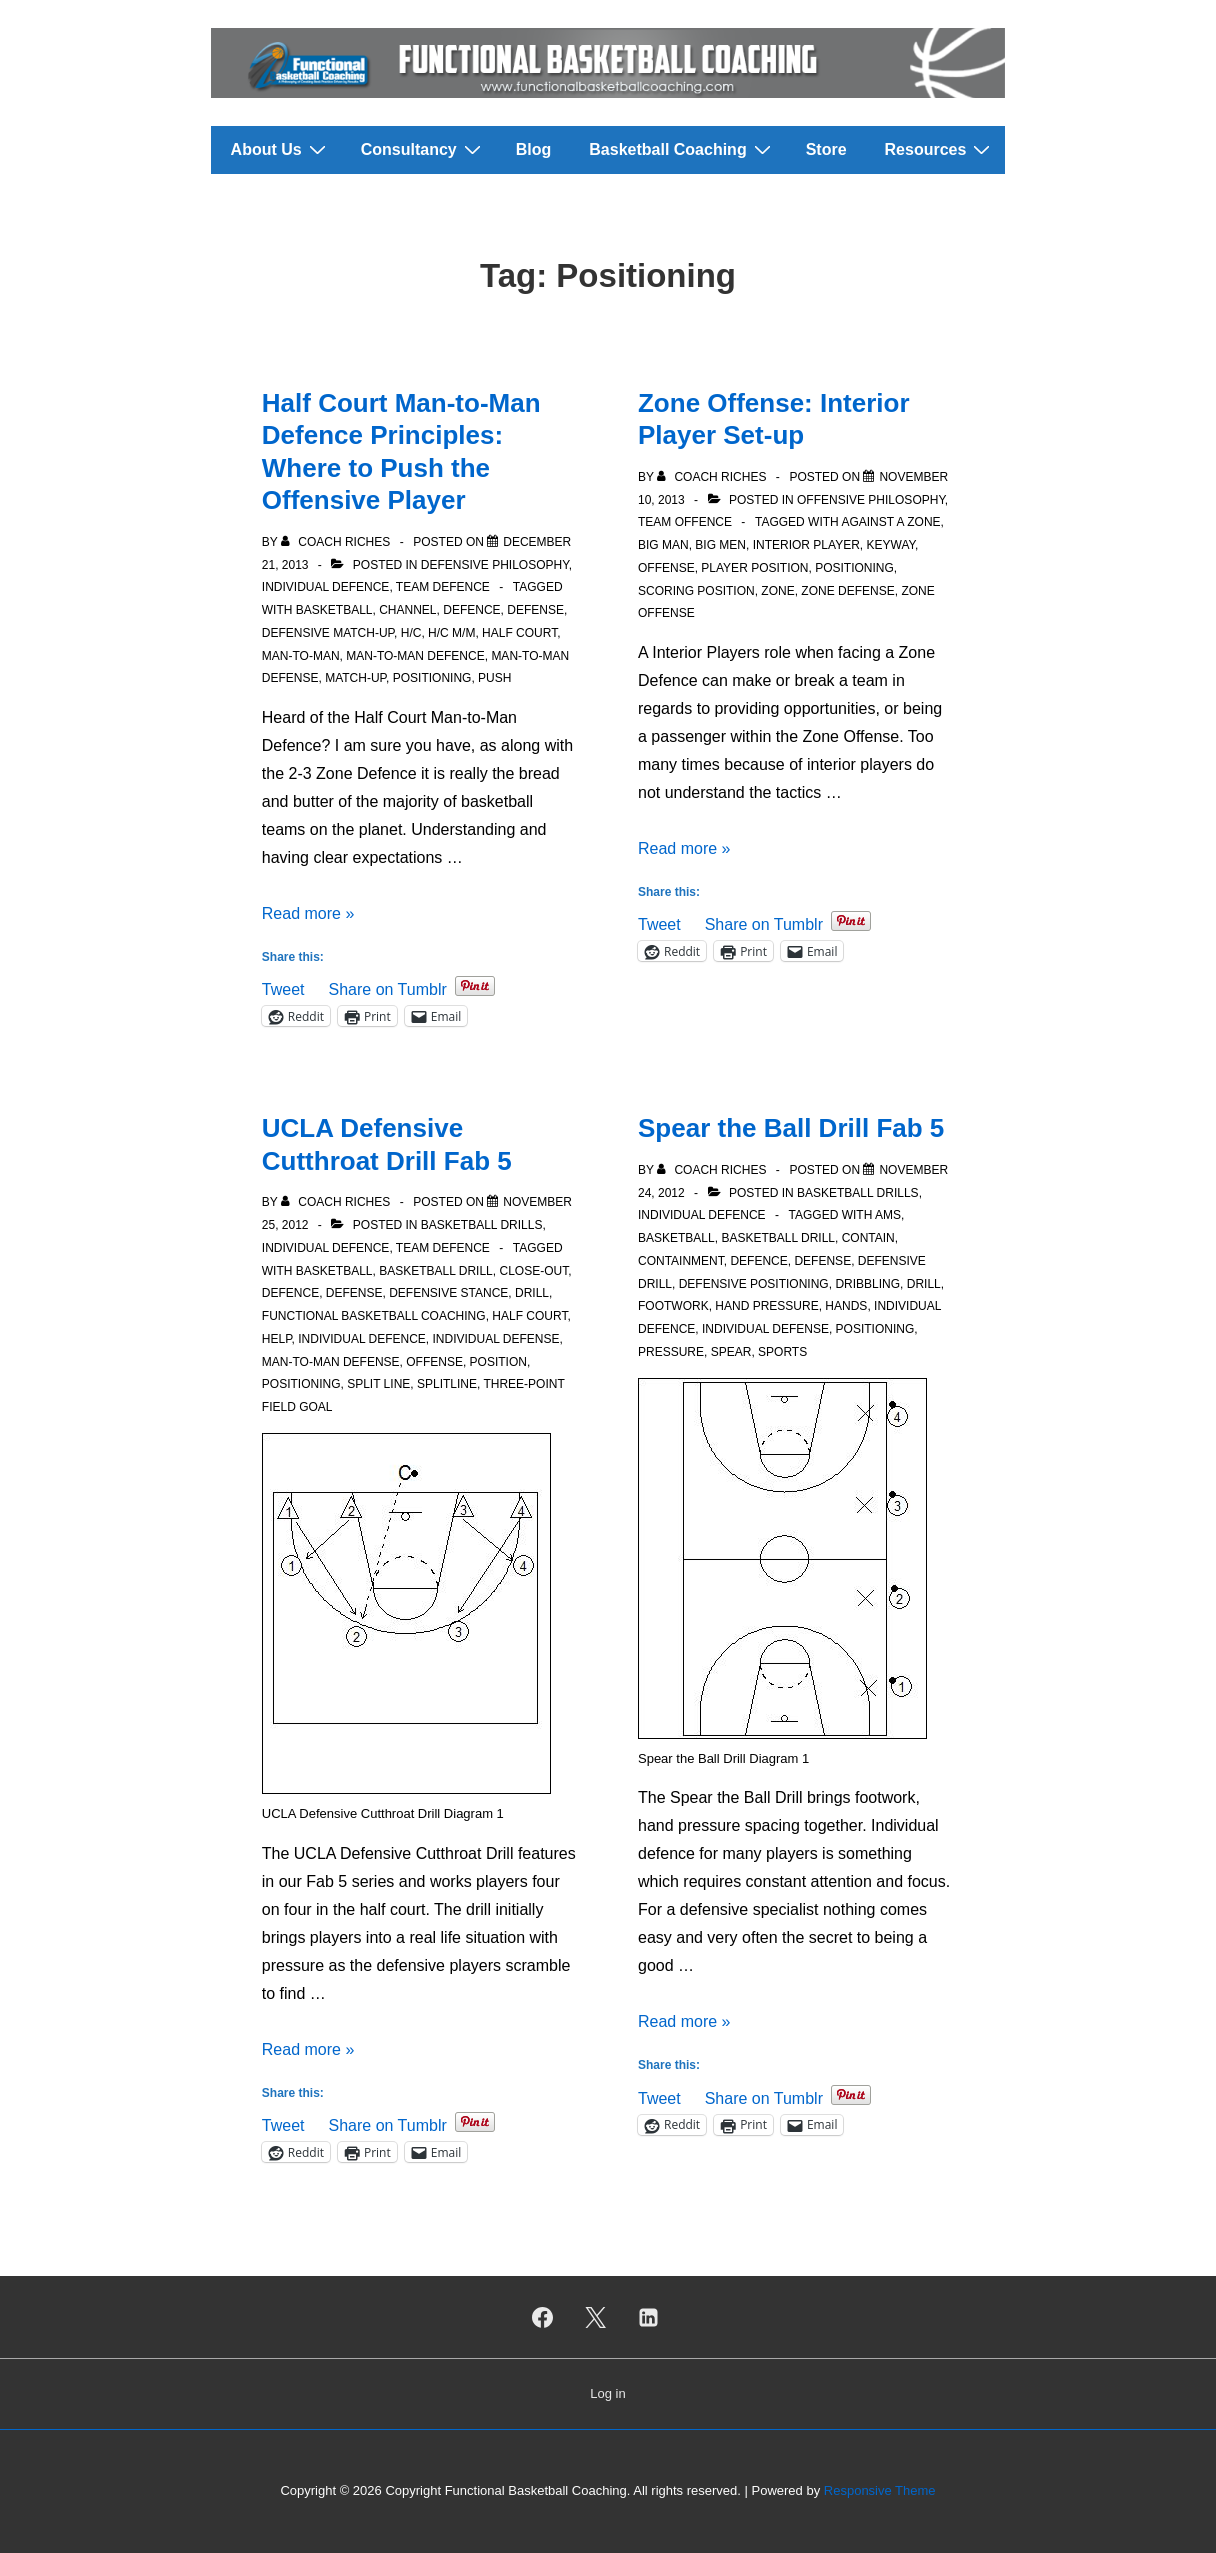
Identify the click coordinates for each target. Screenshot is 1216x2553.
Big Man (663, 545)
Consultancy (423, 149)
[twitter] (596, 2317)
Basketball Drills (482, 1225)
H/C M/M (451, 633)
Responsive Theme (880, 2490)
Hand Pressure (766, 1306)
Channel (407, 610)
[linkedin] (648, 2317)
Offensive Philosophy (871, 500)
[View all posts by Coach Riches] (337, 542)
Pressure (671, 1352)
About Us (281, 149)
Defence (471, 610)
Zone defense (847, 591)
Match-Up (355, 678)
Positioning (432, 678)
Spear (731, 1352)
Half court (519, 633)
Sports (782, 1352)
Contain (868, 1238)
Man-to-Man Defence (415, 656)
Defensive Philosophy (495, 565)
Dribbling (867, 1284)
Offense (666, 568)
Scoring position (696, 591)
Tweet (283, 987)
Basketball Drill (436, 1271)
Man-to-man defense (331, 1362)
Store (826, 149)
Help (277, 1339)
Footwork (673, 1306)
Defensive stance (448, 1293)
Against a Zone (890, 522)
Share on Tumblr (387, 987)
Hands (846, 1306)
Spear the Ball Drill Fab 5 (791, 1128)
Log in (607, 2393)
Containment (681, 1261)
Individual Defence (326, 587)
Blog (534, 149)
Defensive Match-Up (328, 633)
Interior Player (806, 545)
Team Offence (685, 522)
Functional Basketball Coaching (374, 1316)
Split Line (378, 1384)
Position (498, 1362)
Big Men (720, 545)
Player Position (754, 568)
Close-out (533, 1271)
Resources (940, 149)
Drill (532, 1293)
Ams (888, 1215)
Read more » (308, 913)
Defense (535, 610)
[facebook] (543, 2317)
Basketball (334, 610)
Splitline (447, 1384)
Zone (777, 591)
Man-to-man (301, 656)
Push (494, 678)
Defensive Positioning (754, 1284)
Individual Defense (496, 1339)
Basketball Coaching (682, 149)
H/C (411, 633)
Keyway (890, 545)
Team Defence (443, 587)
